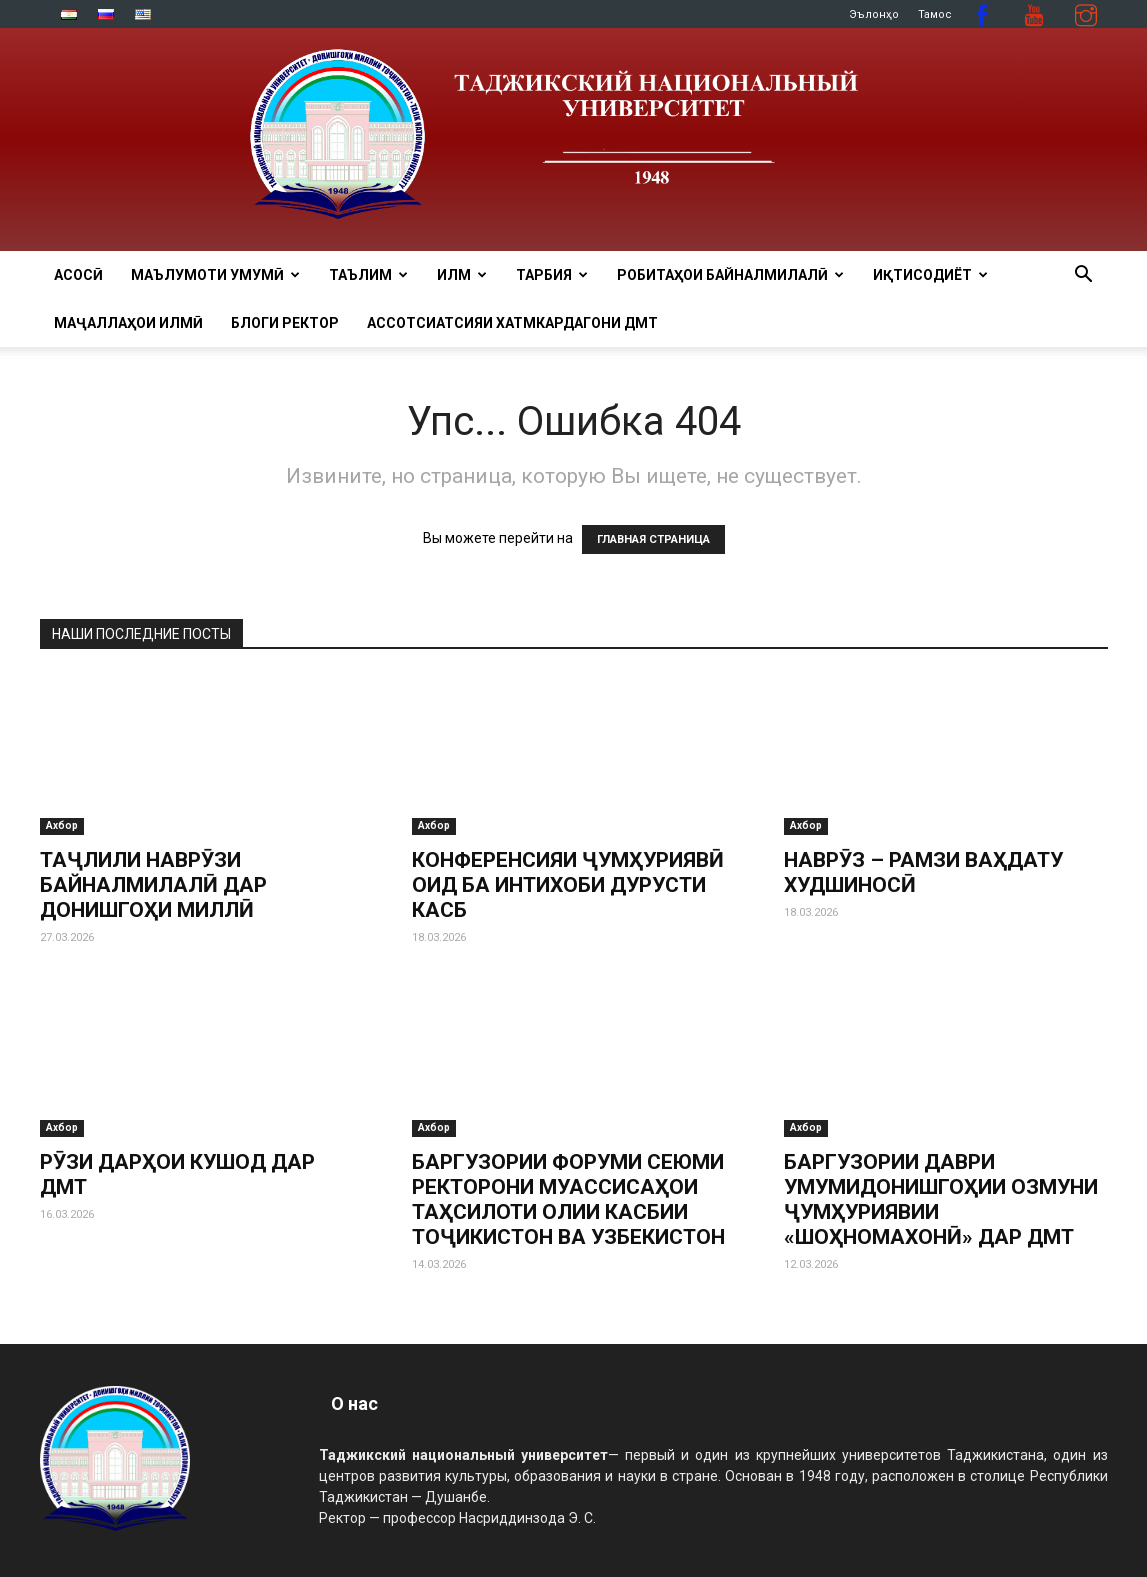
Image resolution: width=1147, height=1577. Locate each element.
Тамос (935, 14)
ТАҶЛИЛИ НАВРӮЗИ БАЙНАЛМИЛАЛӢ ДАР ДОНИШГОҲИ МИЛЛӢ (153, 885)
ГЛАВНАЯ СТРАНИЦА (653, 539)
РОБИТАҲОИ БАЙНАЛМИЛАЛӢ (730, 275)
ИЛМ (462, 275)
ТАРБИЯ (552, 275)
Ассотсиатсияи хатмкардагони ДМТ (512, 323)
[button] (1084, 276)
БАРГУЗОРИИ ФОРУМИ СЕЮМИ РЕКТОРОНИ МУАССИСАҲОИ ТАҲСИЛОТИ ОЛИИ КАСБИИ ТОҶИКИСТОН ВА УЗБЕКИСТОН (568, 1199)
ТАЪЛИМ (368, 275)
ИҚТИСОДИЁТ (930, 275)
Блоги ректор (285, 323)
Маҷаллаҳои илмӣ (128, 323)
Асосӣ (78, 275)
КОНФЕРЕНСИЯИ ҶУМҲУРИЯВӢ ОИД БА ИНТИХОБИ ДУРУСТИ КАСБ (568, 885)
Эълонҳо (874, 14)
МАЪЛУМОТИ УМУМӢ (215, 275)
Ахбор (62, 825)
